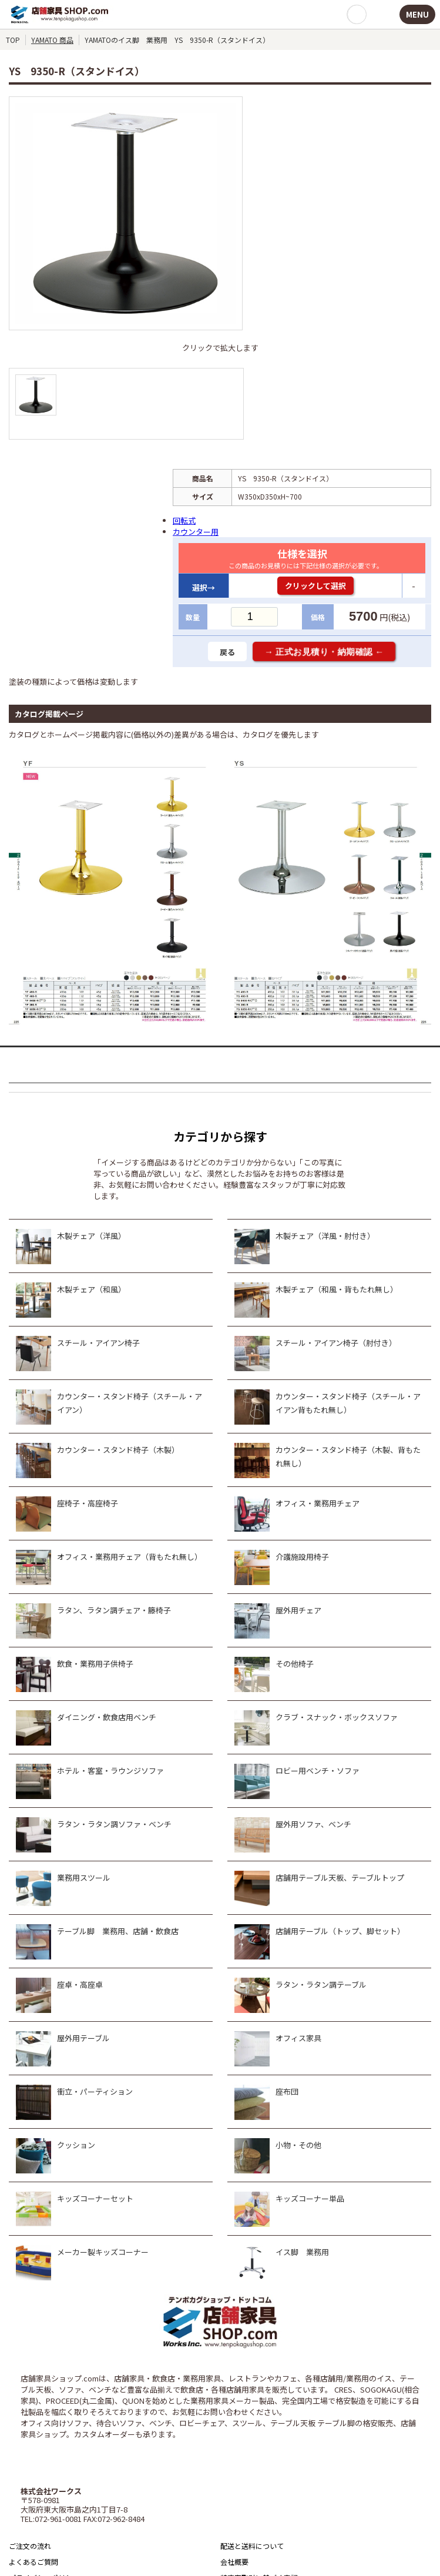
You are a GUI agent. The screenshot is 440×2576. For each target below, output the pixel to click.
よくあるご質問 (33, 2562)
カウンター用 (196, 531)
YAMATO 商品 (52, 40)
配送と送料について (252, 2546)
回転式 (184, 520)
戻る (227, 652)
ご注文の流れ (30, 2546)
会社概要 (234, 2562)
